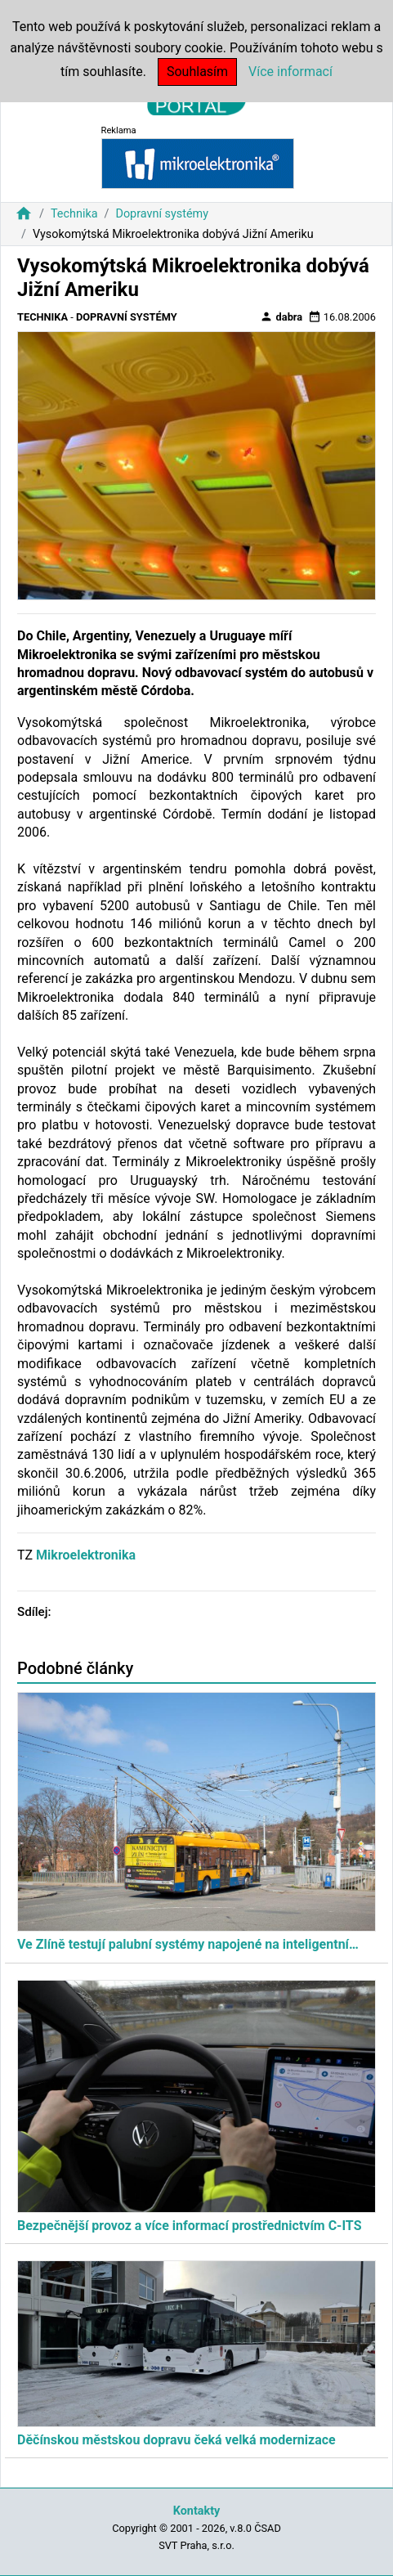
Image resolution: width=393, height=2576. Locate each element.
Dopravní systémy (161, 214)
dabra (281, 316)
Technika (74, 214)
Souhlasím (197, 71)
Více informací (290, 71)
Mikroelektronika (86, 1555)
